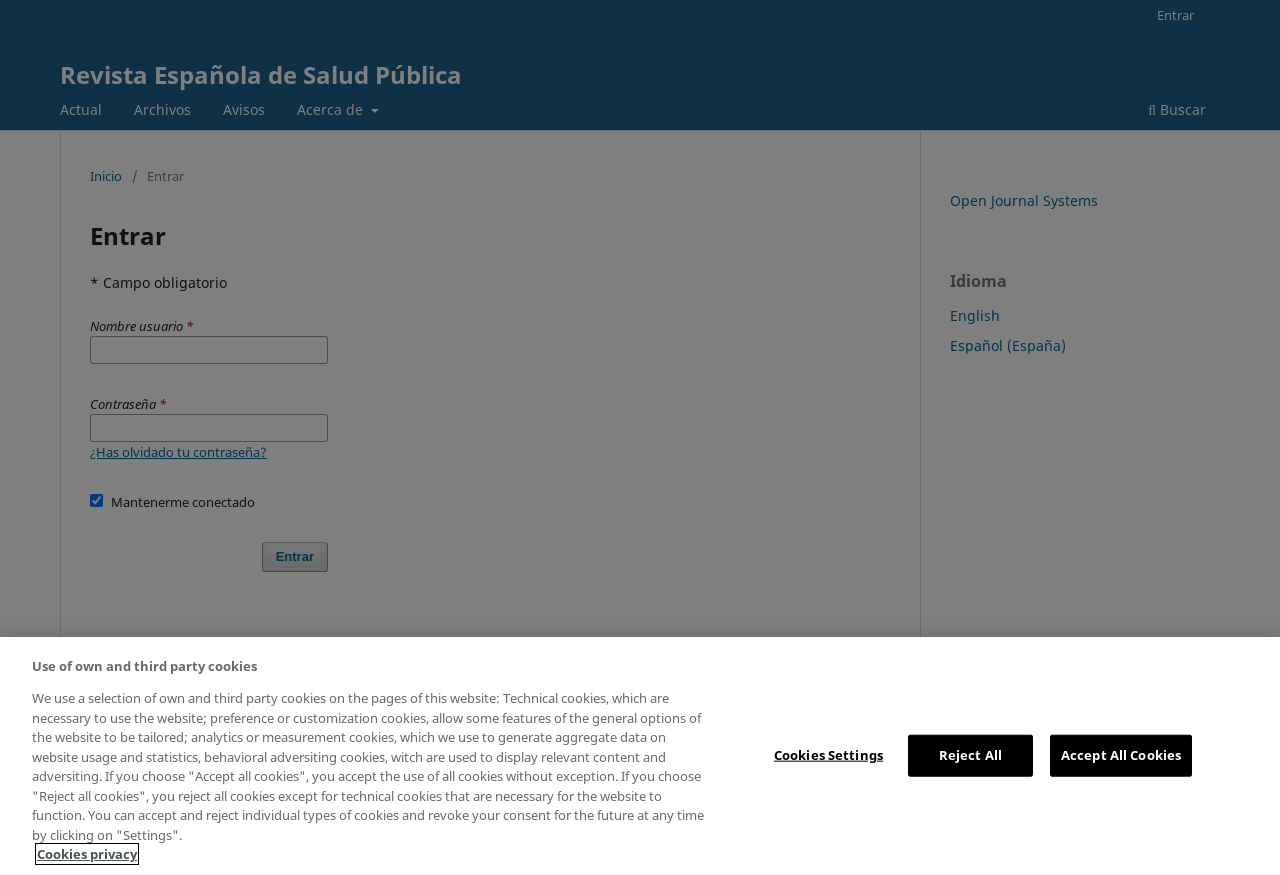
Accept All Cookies (1121, 755)
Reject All (970, 755)
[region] (640, 756)
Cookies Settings (828, 755)
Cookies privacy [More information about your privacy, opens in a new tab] (87, 854)
